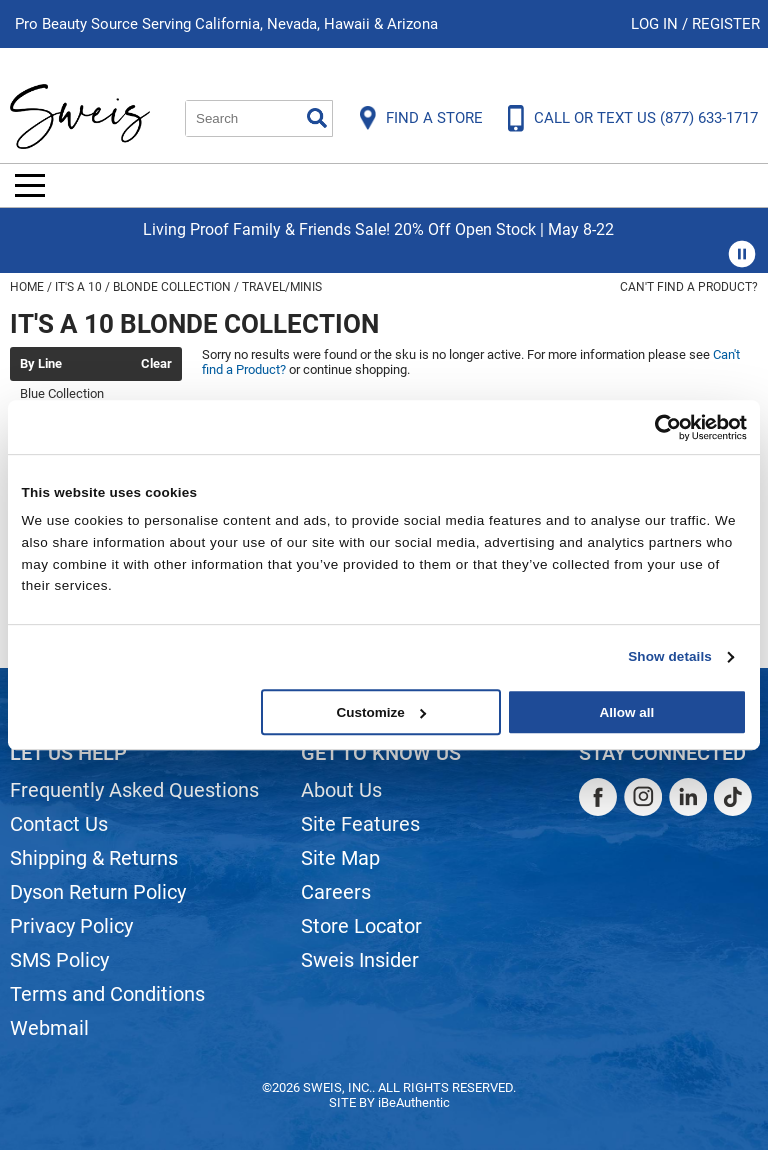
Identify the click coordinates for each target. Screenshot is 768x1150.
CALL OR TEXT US (646, 118)
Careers (336, 892)
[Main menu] (30, 185)
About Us (341, 790)
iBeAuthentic (414, 1102)
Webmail (49, 1028)
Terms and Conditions (107, 994)
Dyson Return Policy (98, 892)
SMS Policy (59, 960)
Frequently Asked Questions (134, 790)
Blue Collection (62, 393)
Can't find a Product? (689, 287)
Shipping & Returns (94, 858)
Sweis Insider (360, 960)
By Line (41, 364)
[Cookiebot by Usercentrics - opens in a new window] (659, 427)
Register (726, 24)
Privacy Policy (71, 926)
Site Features (360, 824)
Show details (670, 656)
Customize (382, 712)
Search (317, 118)
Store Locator (361, 926)
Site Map (340, 858)
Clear (156, 364)
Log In (656, 24)
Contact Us (59, 824)
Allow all (626, 712)
